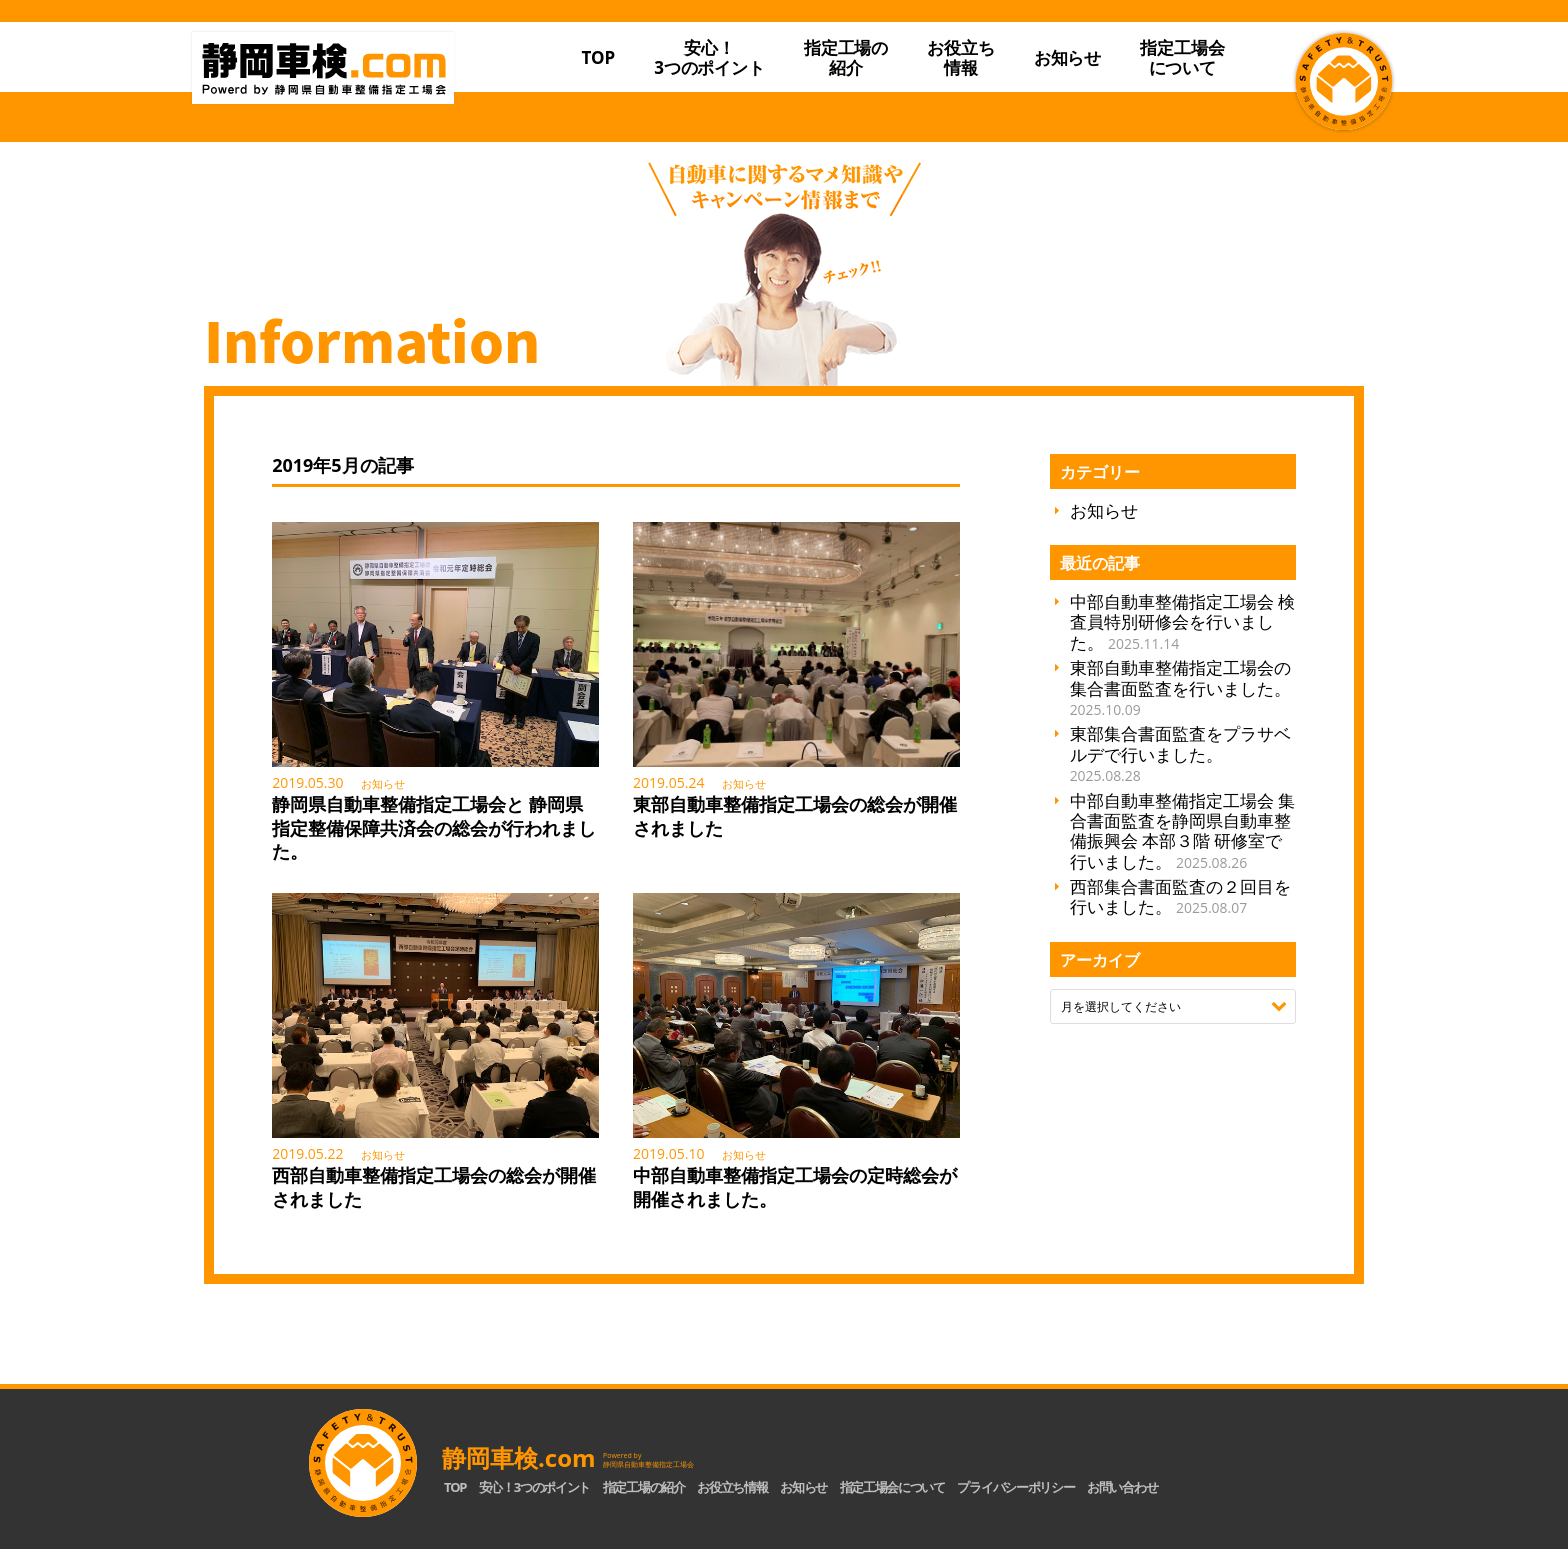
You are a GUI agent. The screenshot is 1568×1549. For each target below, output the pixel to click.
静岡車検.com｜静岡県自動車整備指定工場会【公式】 (362, 93)
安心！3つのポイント (709, 57)
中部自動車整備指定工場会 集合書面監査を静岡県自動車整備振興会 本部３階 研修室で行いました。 (1182, 831)
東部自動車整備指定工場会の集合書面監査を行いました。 (1180, 687)
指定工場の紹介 (644, 1487)
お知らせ (1067, 57)
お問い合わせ (1122, 1487)
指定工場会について (1182, 57)
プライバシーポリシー (1015, 1487)
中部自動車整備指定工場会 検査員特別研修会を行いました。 (1182, 622)
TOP (598, 57)
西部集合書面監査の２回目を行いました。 (1180, 896)
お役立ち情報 (960, 57)
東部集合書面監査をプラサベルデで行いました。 (1180, 753)
